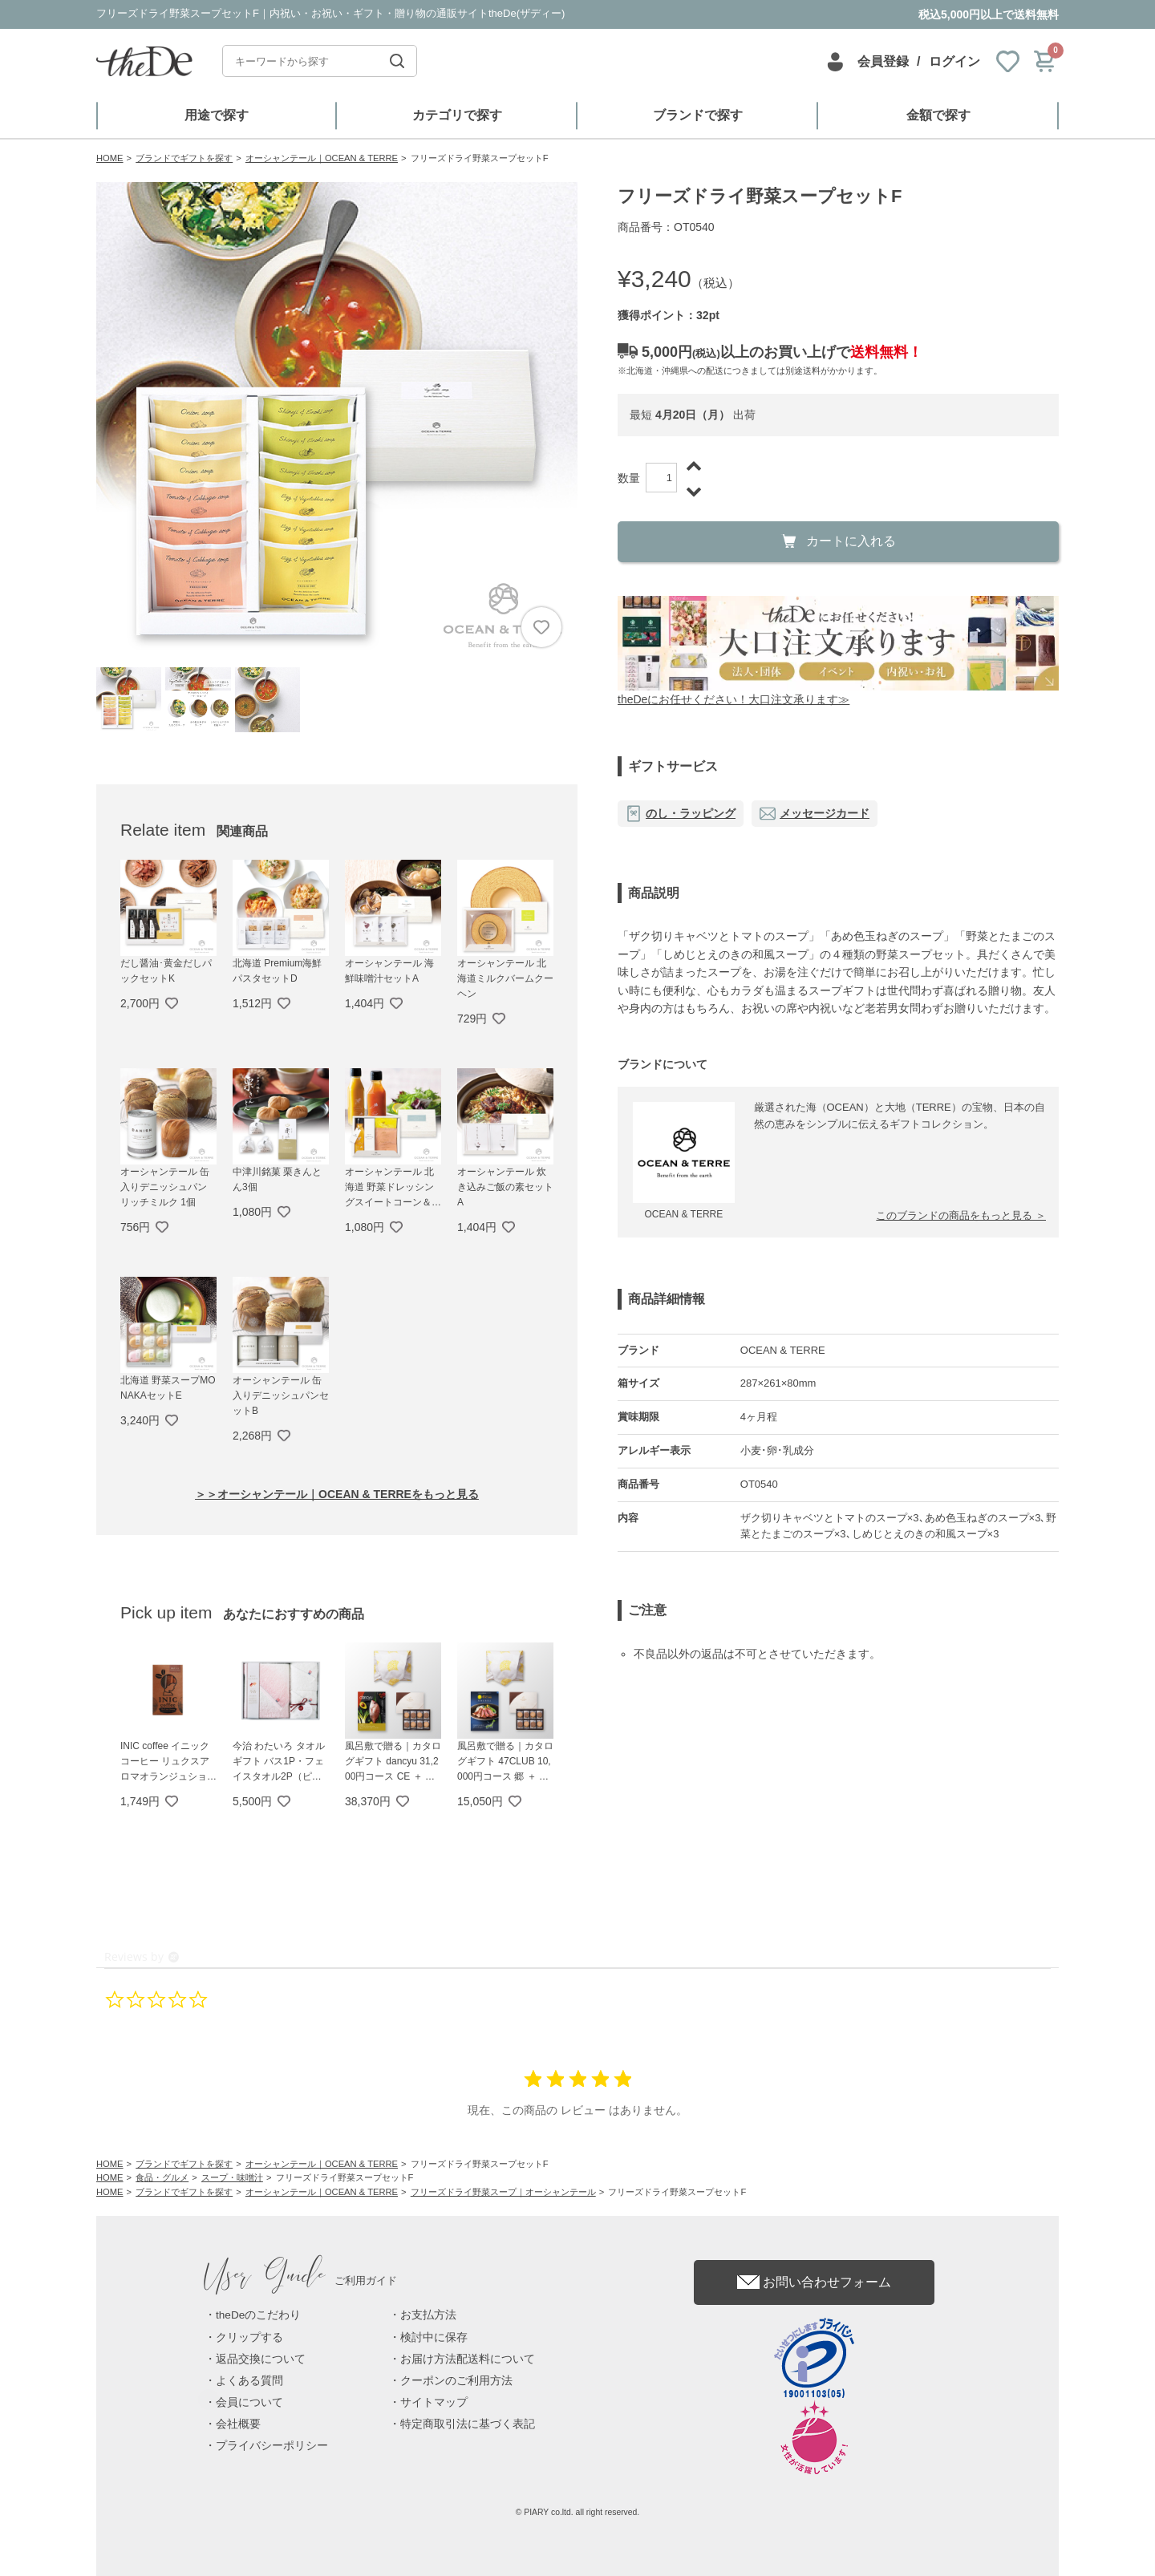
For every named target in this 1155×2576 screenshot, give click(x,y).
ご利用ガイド (301, 2280)
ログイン (954, 61)
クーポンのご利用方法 (456, 2381)
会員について (249, 2402)
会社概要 (238, 2424)
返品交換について (261, 2359)
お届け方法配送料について (467, 2359)
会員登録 (883, 61)
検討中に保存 (434, 2337)
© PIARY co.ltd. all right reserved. (578, 2512)
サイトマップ (434, 2402)
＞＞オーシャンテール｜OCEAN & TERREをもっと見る (337, 1494)
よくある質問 (249, 2381)
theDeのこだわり (258, 2315)
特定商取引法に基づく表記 (467, 2424)
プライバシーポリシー (272, 2446)
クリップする (249, 2337)
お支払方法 (428, 2315)
